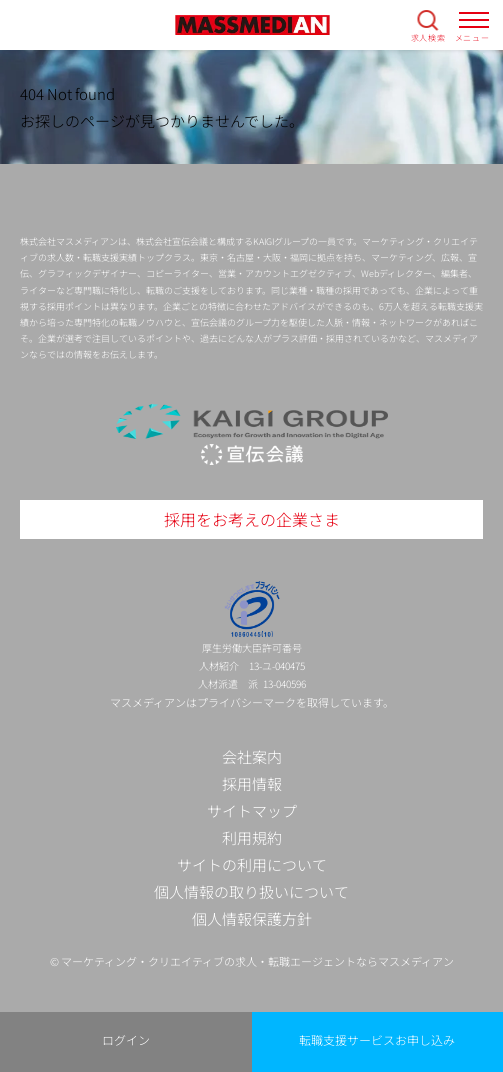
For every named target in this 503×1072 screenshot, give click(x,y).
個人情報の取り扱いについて (251, 891)
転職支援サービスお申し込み (377, 1039)
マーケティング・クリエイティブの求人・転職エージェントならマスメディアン (257, 961)
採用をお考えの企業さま (252, 519)
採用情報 (252, 783)
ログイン (126, 1039)
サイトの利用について (252, 864)
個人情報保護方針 (252, 918)
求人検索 (428, 37)
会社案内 (252, 756)
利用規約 (252, 837)
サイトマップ (252, 810)
